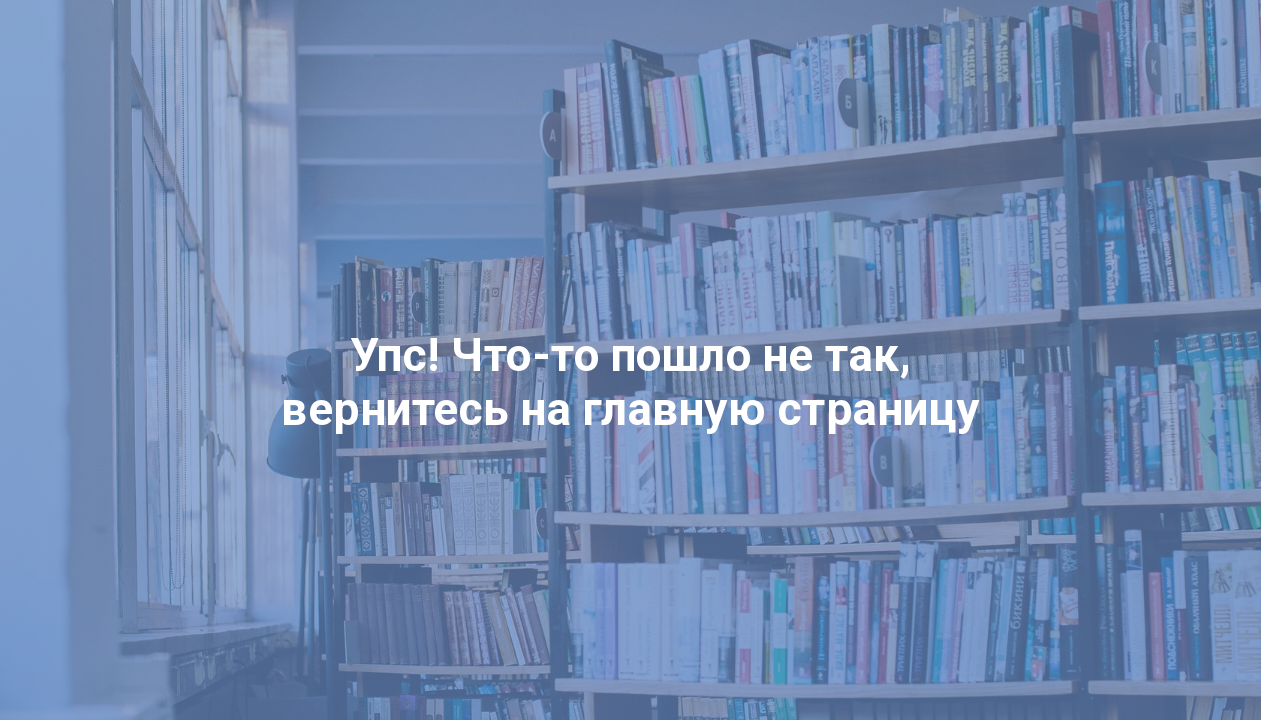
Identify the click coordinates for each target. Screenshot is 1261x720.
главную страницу (781, 409)
